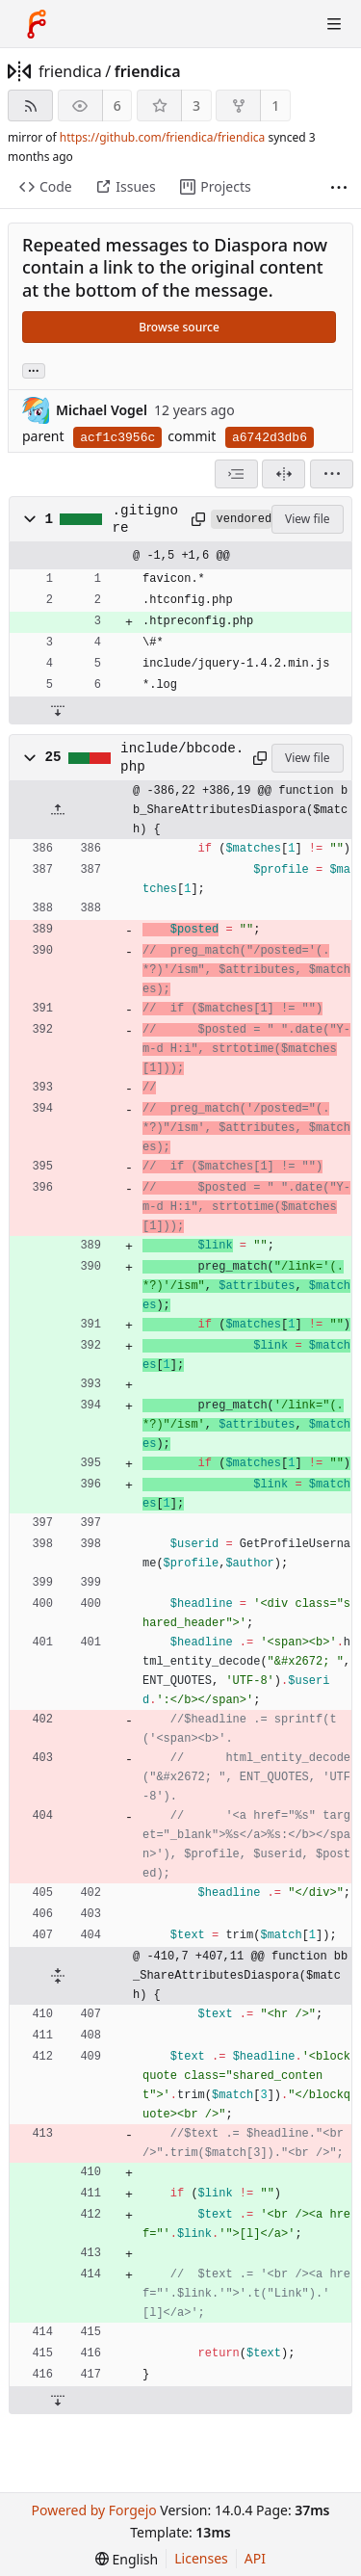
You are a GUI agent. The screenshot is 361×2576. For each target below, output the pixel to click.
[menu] (331, 474)
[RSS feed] (30, 105)
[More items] (338, 187)
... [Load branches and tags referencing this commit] (33, 369)
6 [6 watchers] (117, 105)
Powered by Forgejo (93, 2510)
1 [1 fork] (275, 105)
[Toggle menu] (334, 24)
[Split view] (283, 474)
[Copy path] (197, 519)
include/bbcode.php (182, 757)
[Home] (37, 24)
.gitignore (145, 519)
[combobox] (236, 474)
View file (307, 519)
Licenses (201, 2558)
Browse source (179, 327)
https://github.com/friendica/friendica (162, 137)
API (255, 2558)
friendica (70, 71)
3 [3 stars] (196, 105)
